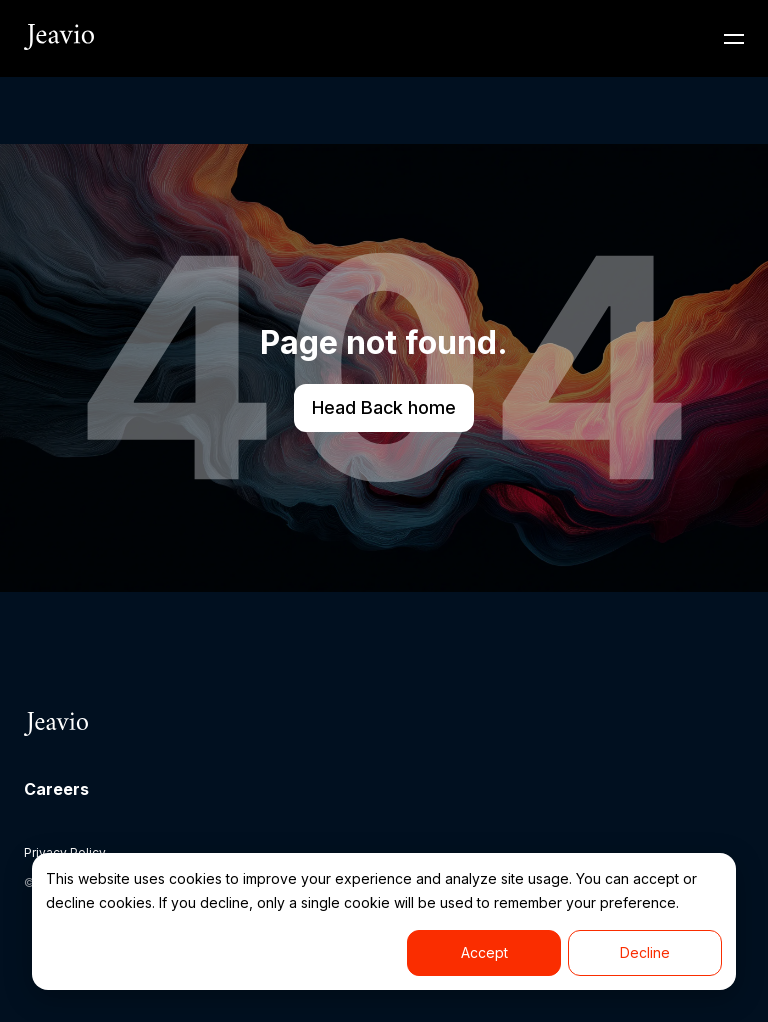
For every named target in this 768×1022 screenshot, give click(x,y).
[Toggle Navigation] (734, 39)
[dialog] (384, 921)
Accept (484, 952)
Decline (645, 952)
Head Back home (384, 407)
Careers (56, 789)
